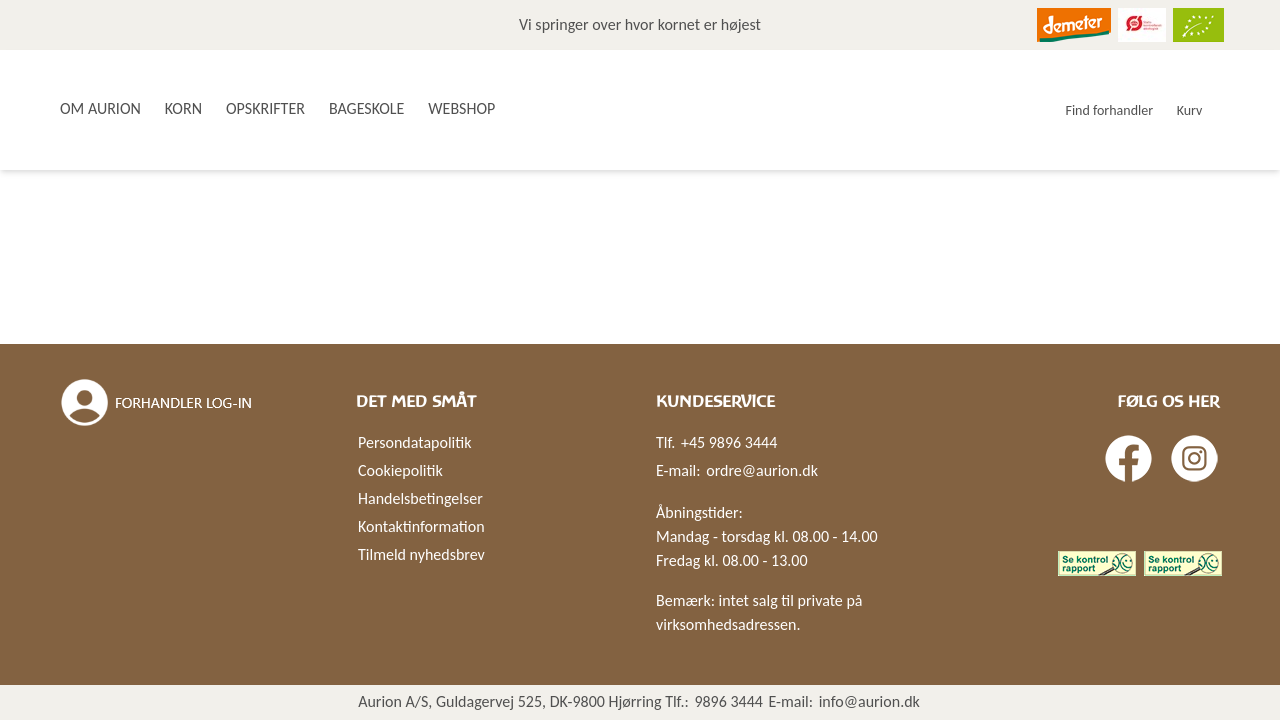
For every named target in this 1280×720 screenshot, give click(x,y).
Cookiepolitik (400, 470)
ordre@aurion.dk (762, 470)
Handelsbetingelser (420, 498)
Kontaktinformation (421, 526)
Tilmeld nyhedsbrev (421, 554)
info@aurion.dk (869, 701)
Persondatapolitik (414, 442)
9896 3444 (728, 701)
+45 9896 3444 (729, 442)
